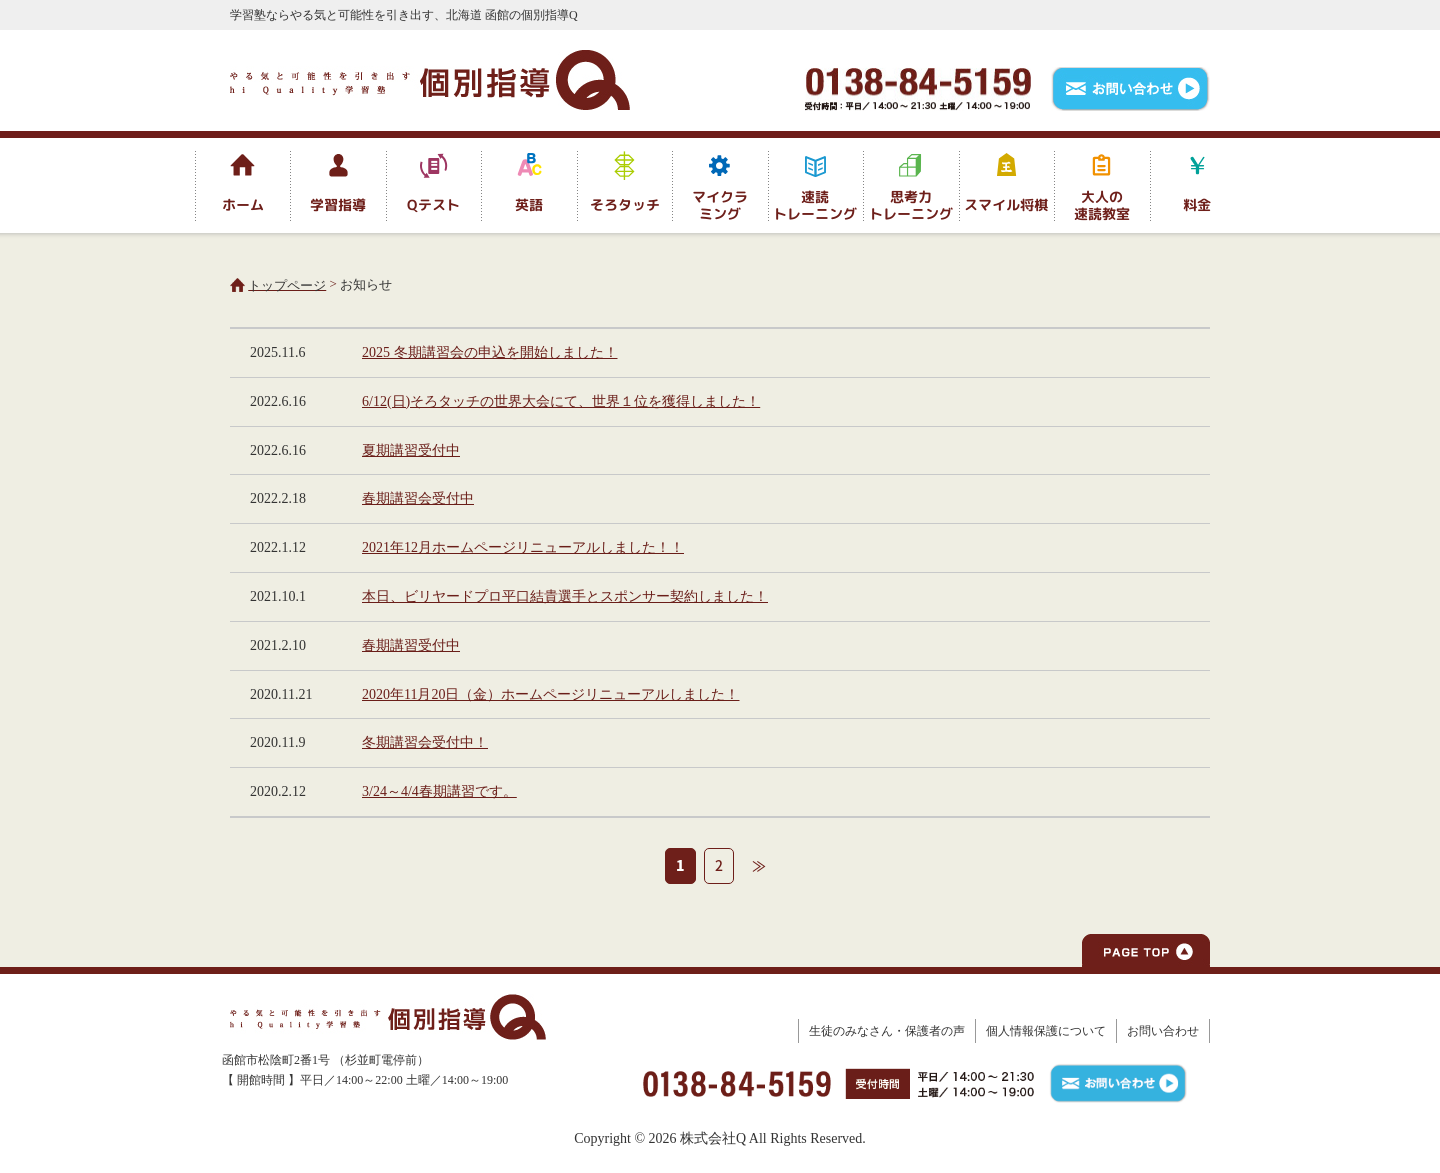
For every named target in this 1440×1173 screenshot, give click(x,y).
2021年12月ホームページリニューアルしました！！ (523, 547)
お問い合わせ (1163, 1031)
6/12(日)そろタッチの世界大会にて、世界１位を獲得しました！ (561, 401)
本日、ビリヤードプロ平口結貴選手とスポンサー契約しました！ (565, 596)
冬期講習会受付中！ (425, 742)
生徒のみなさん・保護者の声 (887, 1031)
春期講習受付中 (411, 645)
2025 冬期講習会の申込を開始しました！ (490, 352)
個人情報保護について (1046, 1031)
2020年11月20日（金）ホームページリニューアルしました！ (550, 694)
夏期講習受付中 (411, 450)
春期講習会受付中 (418, 498)
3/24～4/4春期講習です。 (439, 791)
